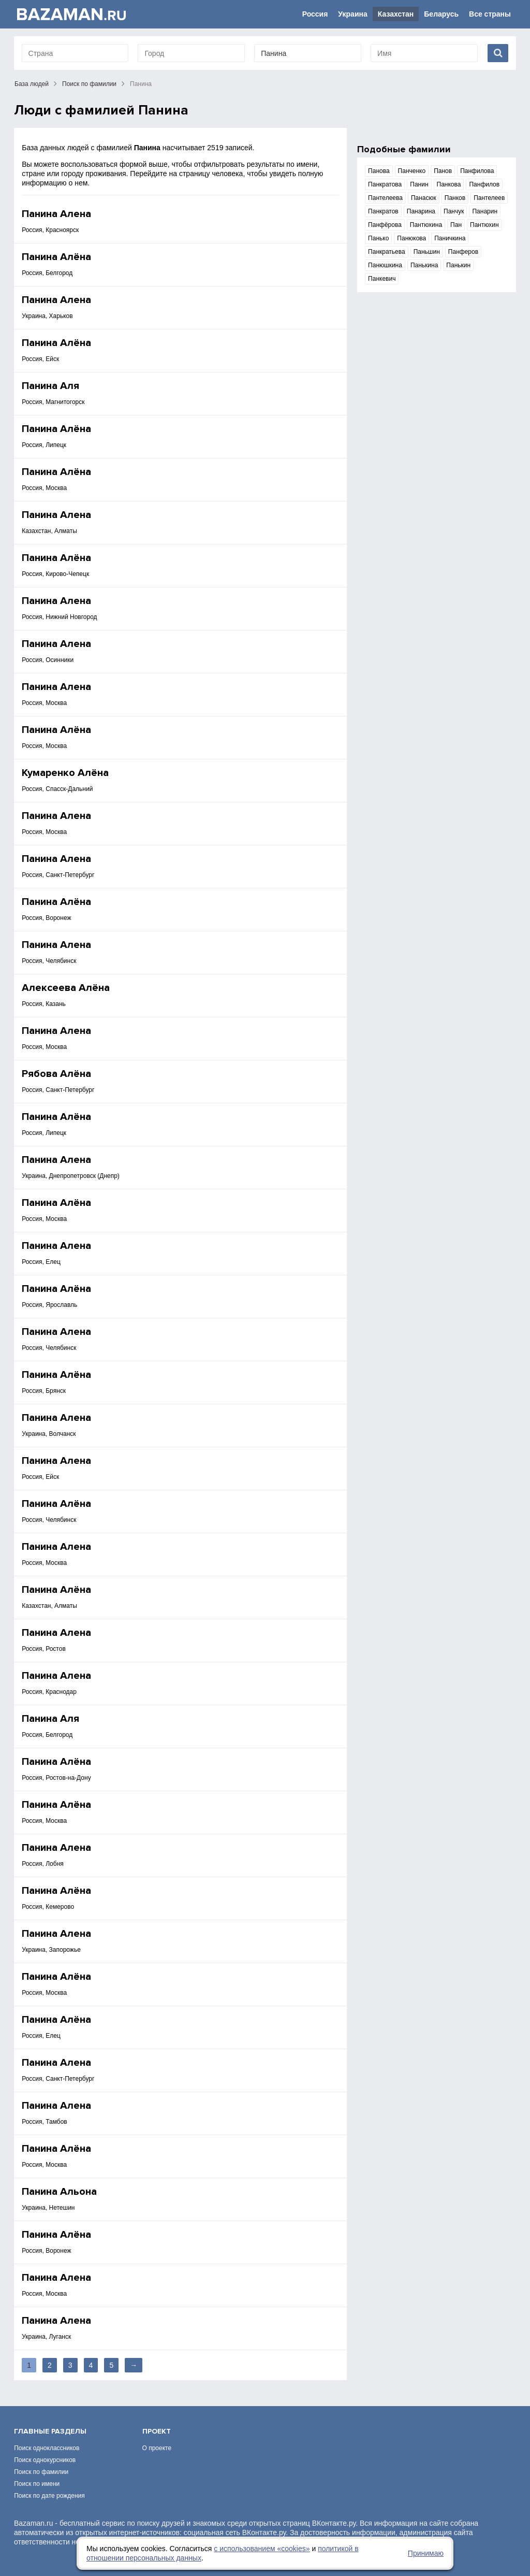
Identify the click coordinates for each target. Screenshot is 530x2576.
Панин (419, 184)
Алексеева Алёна (66, 988)
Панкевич (381, 278)
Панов (443, 171)
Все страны (490, 14)
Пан (456, 224)
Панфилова (477, 171)
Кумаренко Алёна (65, 773)
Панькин (458, 265)
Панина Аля (50, 386)
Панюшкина (385, 265)
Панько (378, 238)
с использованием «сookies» (262, 2548)
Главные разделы (50, 2431)
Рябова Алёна (56, 1074)
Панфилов (484, 184)
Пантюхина (426, 224)
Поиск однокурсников (45, 2460)
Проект (156, 2431)
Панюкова (411, 238)
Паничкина (449, 238)
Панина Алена (56, 214)
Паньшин (427, 251)
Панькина (424, 265)
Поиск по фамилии (89, 84)
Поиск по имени (37, 2483)
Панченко (412, 171)
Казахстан (396, 14)
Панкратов (383, 211)
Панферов (463, 251)
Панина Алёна (56, 257)
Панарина (421, 211)
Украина (352, 14)
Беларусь (441, 14)
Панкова (449, 184)
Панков (455, 198)
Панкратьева (386, 251)
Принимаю (426, 2553)
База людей (31, 84)
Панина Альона (59, 2191)
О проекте (157, 2448)
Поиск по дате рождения (49, 2495)
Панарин (484, 211)
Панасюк (423, 198)
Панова (379, 171)
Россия (315, 14)
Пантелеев (489, 198)
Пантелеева (385, 198)
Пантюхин (484, 224)
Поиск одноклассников (46, 2448)
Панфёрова (385, 224)
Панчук (454, 211)
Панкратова (385, 184)
